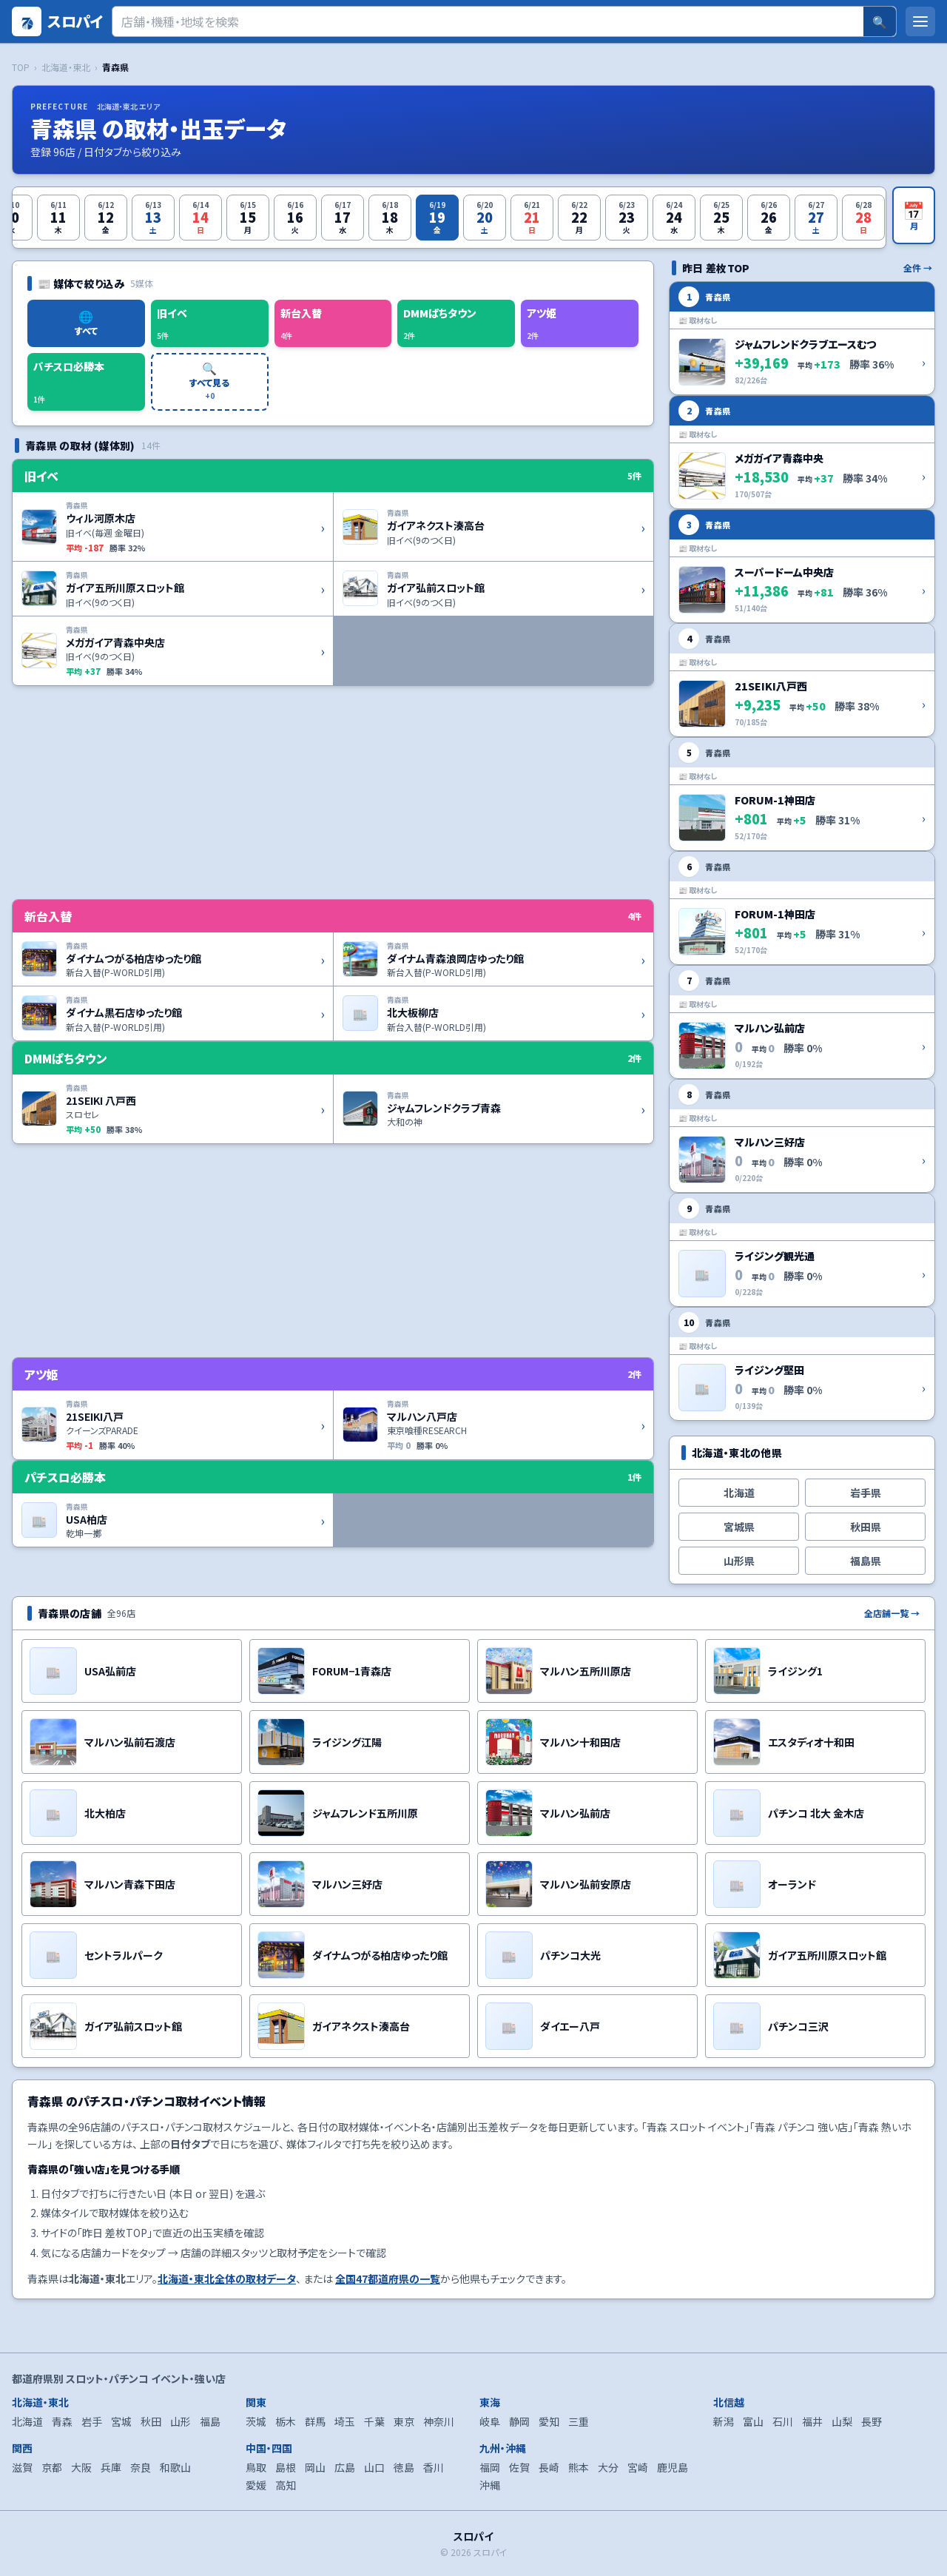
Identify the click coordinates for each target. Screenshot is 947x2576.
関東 (256, 2402)
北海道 (739, 1492)
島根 (285, 2467)
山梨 (842, 2421)
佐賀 (519, 2467)
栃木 (285, 2421)
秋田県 (865, 1526)
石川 (782, 2421)
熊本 (578, 2467)
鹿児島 (672, 2467)
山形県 (739, 1560)
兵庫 (111, 2467)
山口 (374, 2467)
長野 (871, 2421)
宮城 (121, 2421)
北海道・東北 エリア (128, 106)
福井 (812, 2421)
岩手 (91, 2421)
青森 (62, 2421)
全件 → (917, 268)
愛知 (549, 2421)
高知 (285, 2485)
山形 (180, 2421)
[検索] (487, 21)
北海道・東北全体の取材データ (227, 2278)
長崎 (549, 2467)
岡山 (315, 2467)
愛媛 (256, 2485)
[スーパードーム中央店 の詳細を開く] (802, 566)
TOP (21, 67)
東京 (404, 2421)
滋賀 (22, 2467)
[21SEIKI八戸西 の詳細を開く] (802, 680)
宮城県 (739, 1526)
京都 (51, 2467)
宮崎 (637, 2467)
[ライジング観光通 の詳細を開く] (802, 1250)
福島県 (865, 1560)
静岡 (519, 2421)
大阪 (81, 2467)
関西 (22, 2448)
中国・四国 (269, 2448)
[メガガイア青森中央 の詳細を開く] (802, 452)
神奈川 (438, 2421)
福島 (210, 2421)
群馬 (315, 2421)
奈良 (140, 2467)
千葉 (374, 2421)
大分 (608, 2467)
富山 (753, 2421)
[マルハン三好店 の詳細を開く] (802, 1136)
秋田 (151, 2421)
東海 (489, 2402)
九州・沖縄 (502, 2448)
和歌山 (175, 2467)
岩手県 (865, 1492)
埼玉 (344, 2421)
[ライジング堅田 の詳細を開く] (802, 1364)
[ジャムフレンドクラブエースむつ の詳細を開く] (802, 338)
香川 (433, 2467)
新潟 (723, 2421)
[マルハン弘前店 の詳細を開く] (802, 1022)
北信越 (728, 2402)
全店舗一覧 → (892, 1613)
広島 (344, 2467)
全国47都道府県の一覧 (387, 2278)
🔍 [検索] (879, 21)
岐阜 (489, 2421)
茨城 (256, 2421)
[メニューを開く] (920, 21)
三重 (578, 2421)
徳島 (404, 2467)
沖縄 (489, 2485)
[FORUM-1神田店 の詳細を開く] (802, 794)
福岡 (489, 2467)
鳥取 (256, 2467)
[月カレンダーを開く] (913, 215)
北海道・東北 (65, 67)
